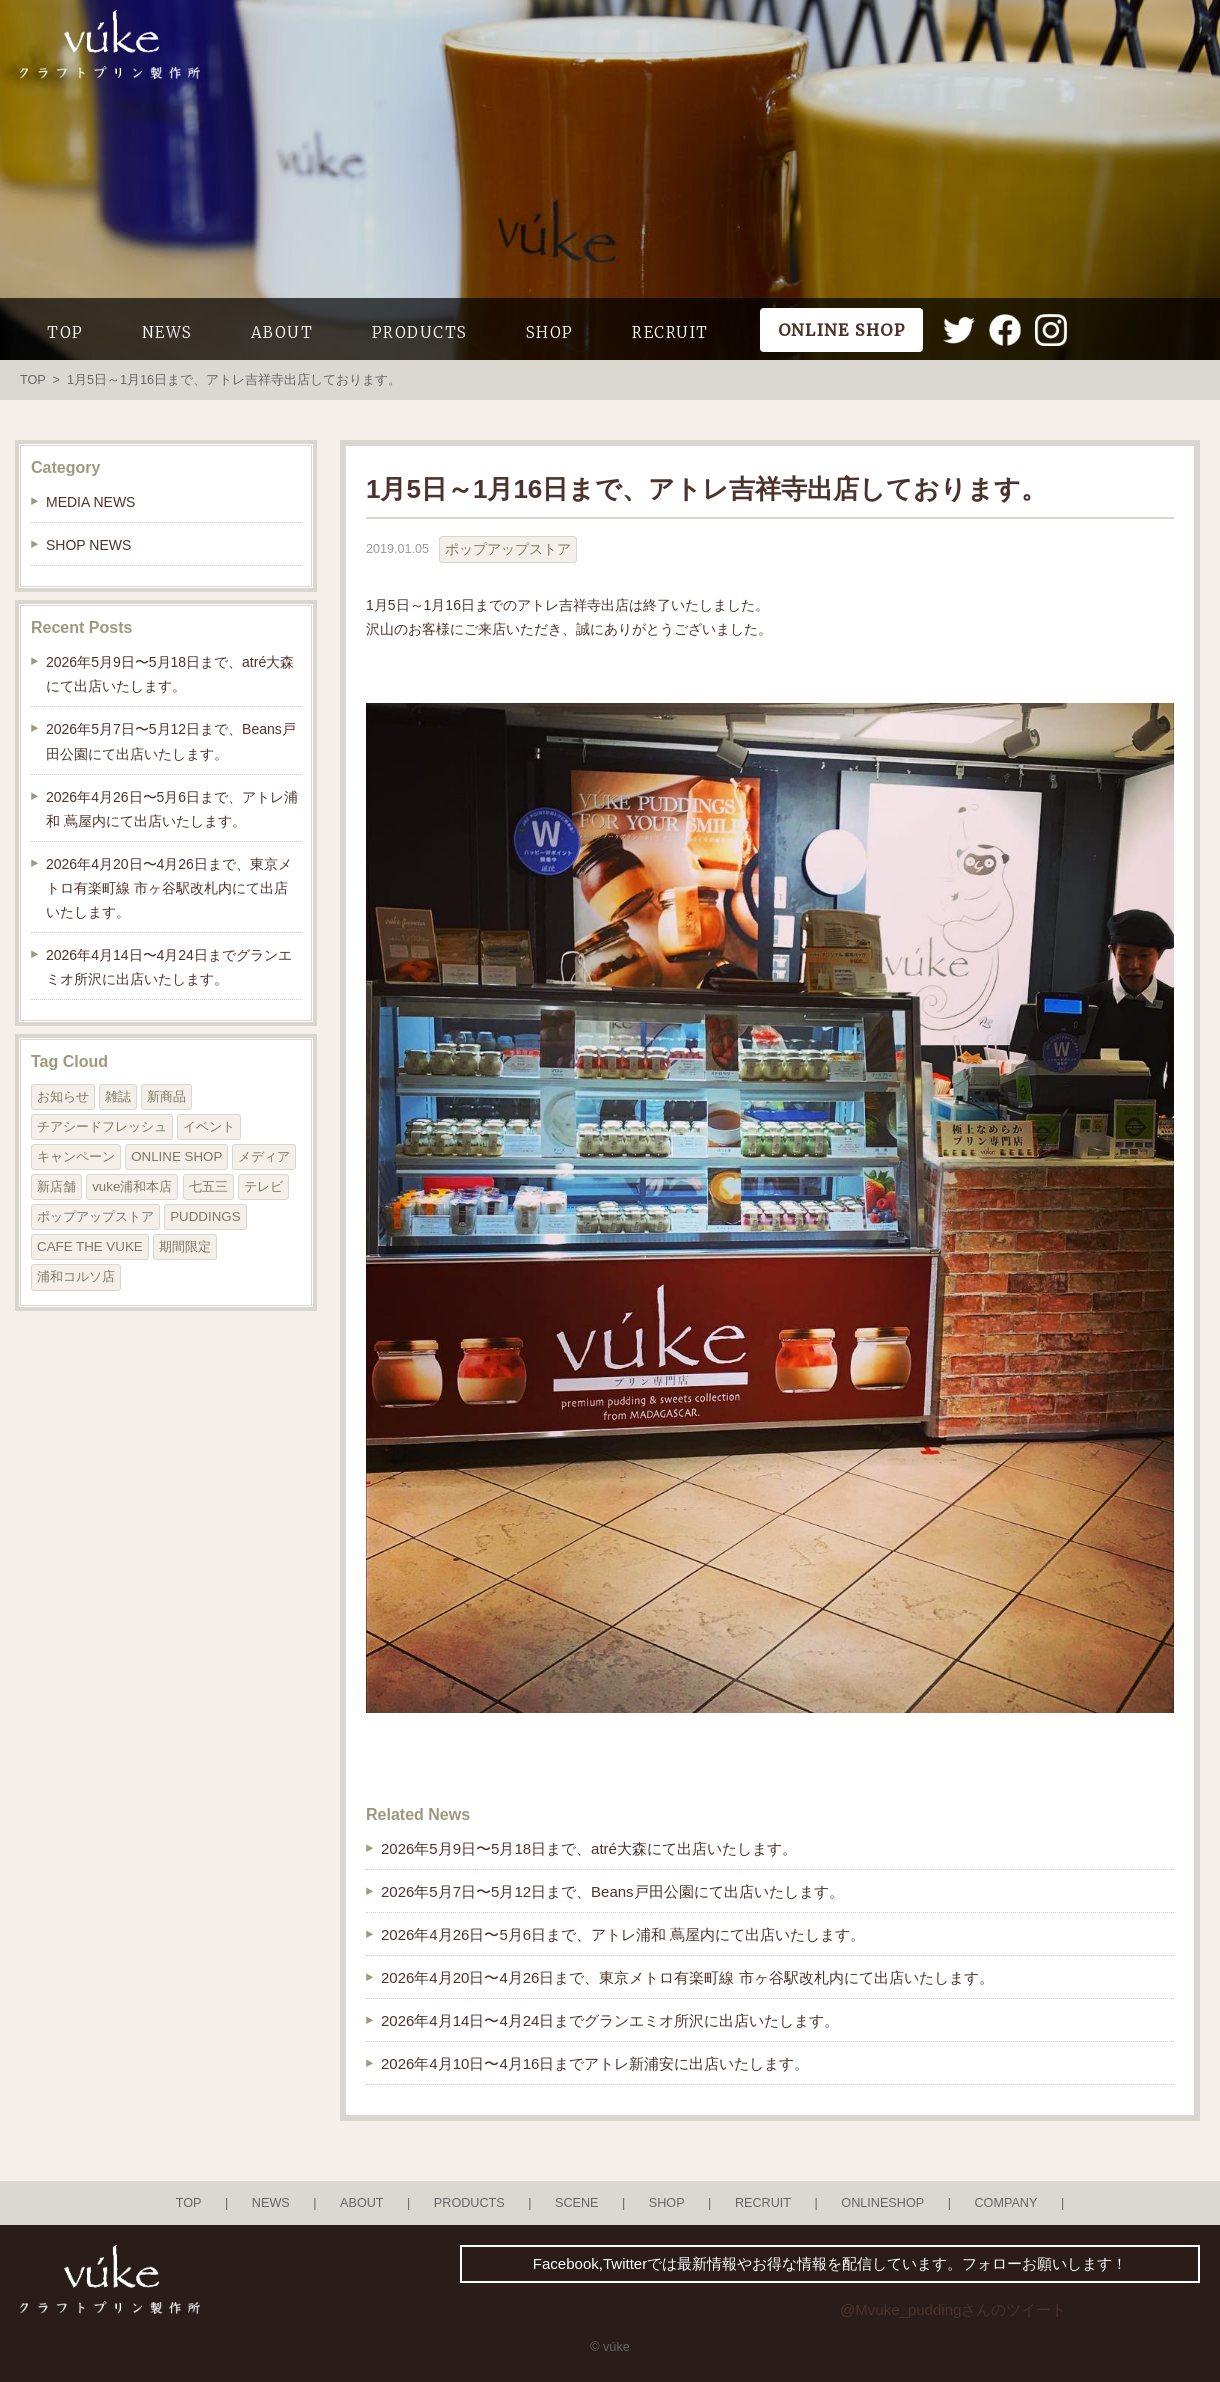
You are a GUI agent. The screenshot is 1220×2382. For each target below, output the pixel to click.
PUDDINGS (205, 1216)
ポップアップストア (508, 549)
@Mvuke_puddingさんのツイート (953, 2309)
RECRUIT (670, 332)
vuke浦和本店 (132, 1186)
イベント (209, 1126)
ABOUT (282, 332)
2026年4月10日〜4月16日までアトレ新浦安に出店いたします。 (595, 2063)
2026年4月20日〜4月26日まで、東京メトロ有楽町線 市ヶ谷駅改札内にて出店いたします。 (687, 1977)
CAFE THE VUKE (90, 1246)
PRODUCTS (420, 332)
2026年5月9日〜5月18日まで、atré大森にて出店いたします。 (589, 1848)
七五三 (208, 1186)
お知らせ (63, 1096)
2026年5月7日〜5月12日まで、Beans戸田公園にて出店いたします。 (612, 1891)
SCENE (577, 2203)
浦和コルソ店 (76, 1276)
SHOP (550, 332)
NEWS (167, 332)
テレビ (263, 1186)
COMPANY (1005, 2203)
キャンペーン (76, 1156)
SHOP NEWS (88, 545)
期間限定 (185, 1246)
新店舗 (56, 1186)
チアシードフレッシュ (102, 1126)
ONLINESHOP (882, 2203)
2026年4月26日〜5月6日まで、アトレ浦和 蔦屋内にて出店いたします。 (623, 1934)
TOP (65, 332)
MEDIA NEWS (90, 502)
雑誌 (118, 1096)
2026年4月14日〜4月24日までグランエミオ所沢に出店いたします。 (610, 2020)
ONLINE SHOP (176, 1156)
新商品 (166, 1096)
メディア (264, 1156)
